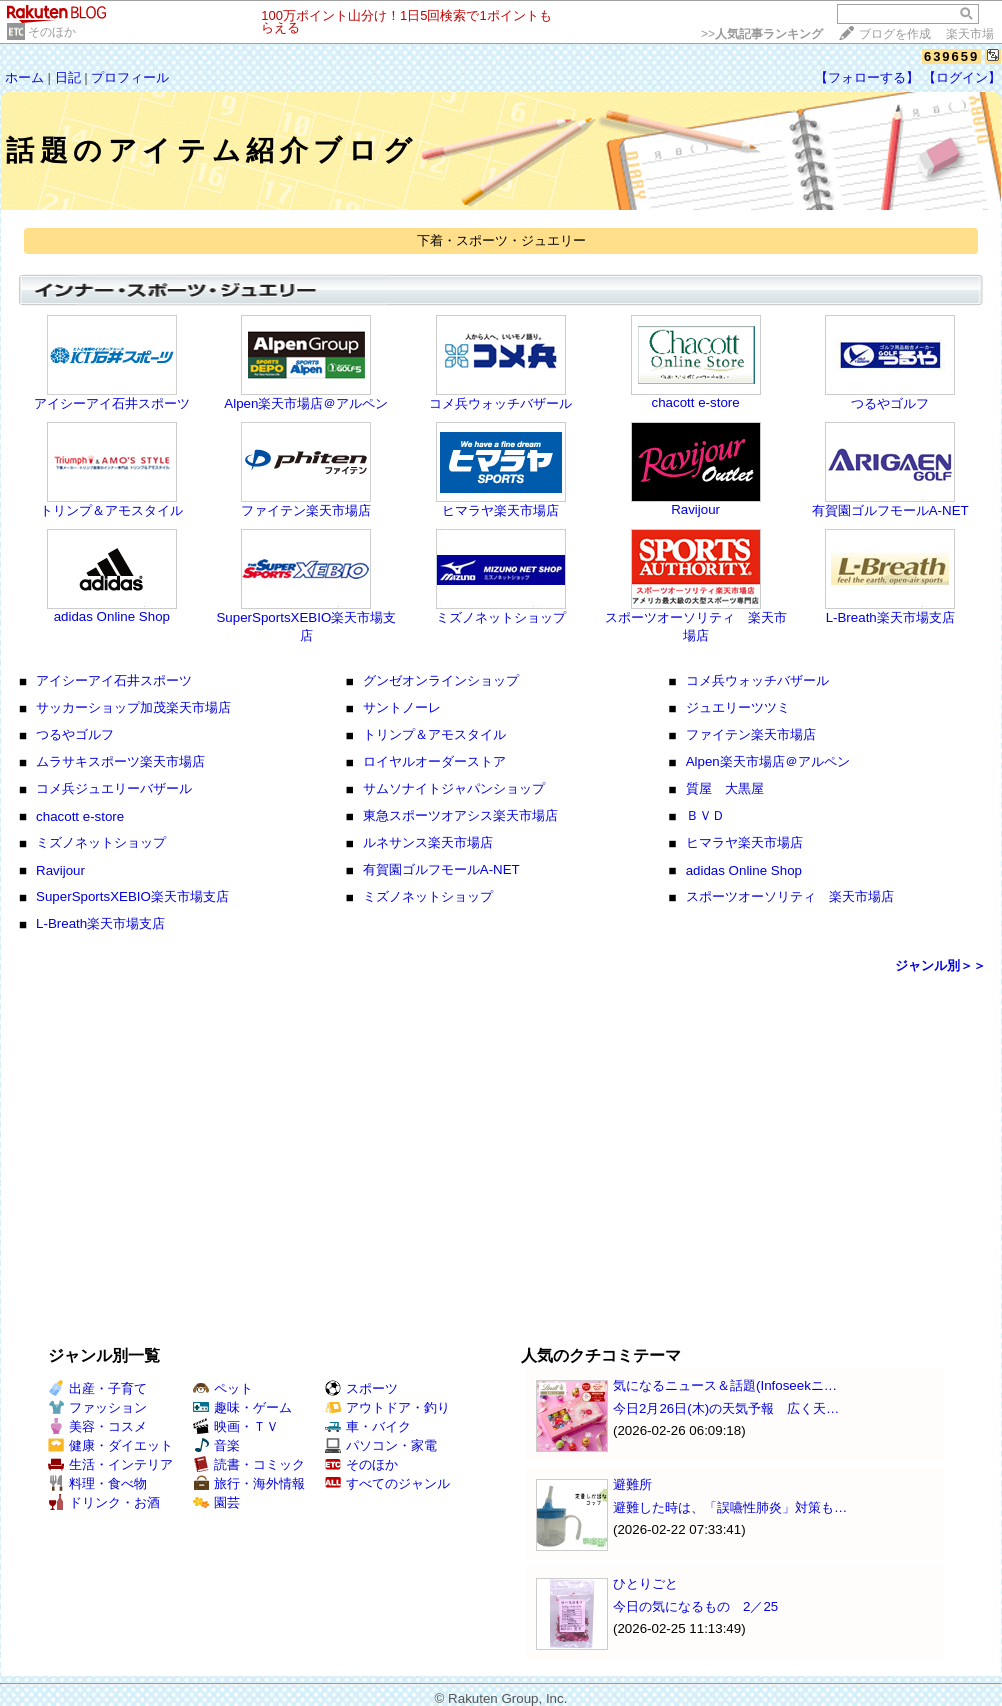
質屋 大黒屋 (725, 788)
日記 (68, 77)
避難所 (632, 1484)
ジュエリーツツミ (738, 707)
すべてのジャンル (387, 1483)
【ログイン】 (962, 77)
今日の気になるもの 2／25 (695, 1606)
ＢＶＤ (705, 815)
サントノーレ (402, 707)
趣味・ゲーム (242, 1407)
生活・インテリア (110, 1464)
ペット (223, 1388)
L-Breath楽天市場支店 (890, 617)
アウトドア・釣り (387, 1407)
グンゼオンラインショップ (441, 680)
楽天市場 (970, 34)
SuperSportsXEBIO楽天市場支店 (132, 896)
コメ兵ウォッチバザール (500, 403)
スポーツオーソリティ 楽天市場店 (790, 896)
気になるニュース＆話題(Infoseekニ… (725, 1385)
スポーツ (361, 1388)
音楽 (216, 1445)
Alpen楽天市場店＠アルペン (306, 403)
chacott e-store (696, 402)
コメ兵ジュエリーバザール (114, 788)
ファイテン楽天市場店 (306, 510)
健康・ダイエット (110, 1445)
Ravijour (695, 509)
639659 (951, 56)
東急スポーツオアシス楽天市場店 (460, 815)
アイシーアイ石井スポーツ (112, 403)
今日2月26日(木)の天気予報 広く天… (726, 1408)
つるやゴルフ (890, 403)
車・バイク (368, 1426)
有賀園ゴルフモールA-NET (890, 510)
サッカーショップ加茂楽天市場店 (133, 707)
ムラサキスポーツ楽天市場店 (120, 761)
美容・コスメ (97, 1426)
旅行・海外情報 (249, 1483)
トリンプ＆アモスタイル (111, 510)
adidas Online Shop (112, 616)
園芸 (216, 1502)
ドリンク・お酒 (104, 1502)
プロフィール (130, 77)
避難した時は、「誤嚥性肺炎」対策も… (730, 1507)
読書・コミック (249, 1464)
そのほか (52, 32)
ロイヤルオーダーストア (434, 761)
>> (762, 34)
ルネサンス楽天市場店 (428, 842)
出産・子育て (97, 1388)
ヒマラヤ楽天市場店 (500, 510)
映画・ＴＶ (236, 1426)
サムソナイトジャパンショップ (454, 788)
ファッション (97, 1407)
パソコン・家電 (381, 1445)
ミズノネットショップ (501, 617)
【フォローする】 (867, 77)
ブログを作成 (895, 34)
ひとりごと (645, 1583)
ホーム (24, 77)
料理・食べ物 (97, 1483)
